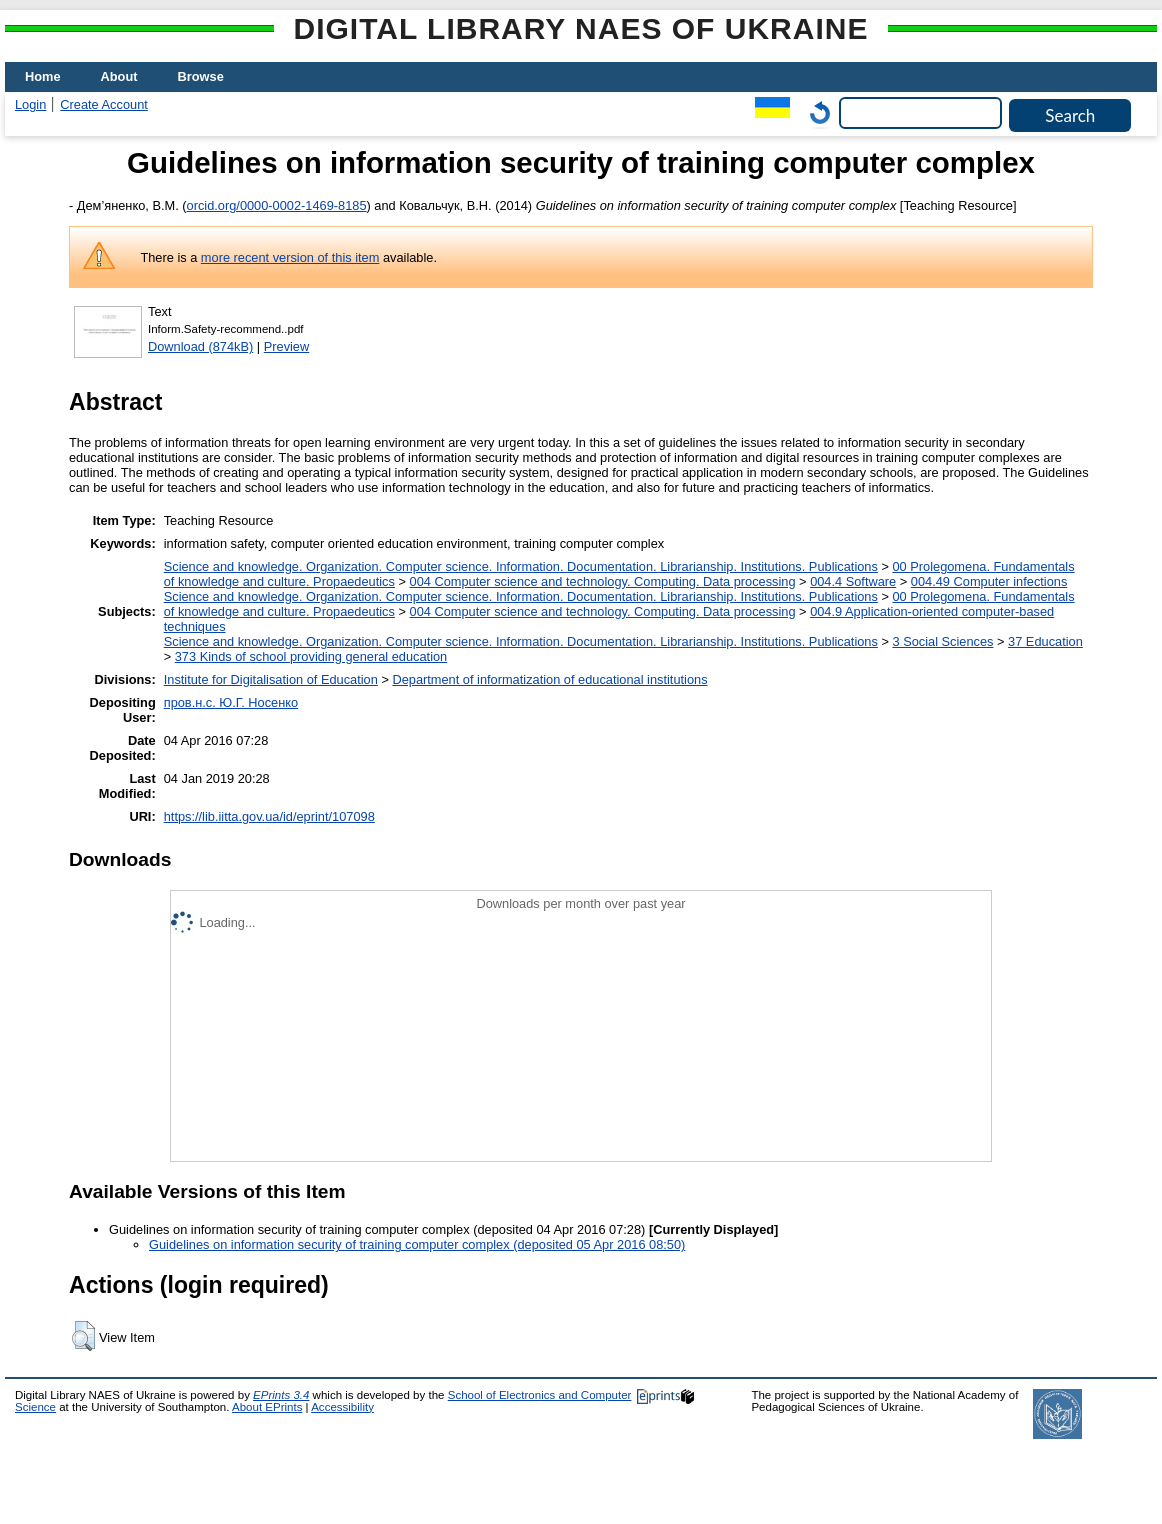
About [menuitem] (119, 76)
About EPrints (267, 1407)
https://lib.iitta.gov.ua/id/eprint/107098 (269, 816)
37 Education (1045, 641)
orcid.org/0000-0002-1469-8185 (277, 205)
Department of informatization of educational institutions (549, 679)
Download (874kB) (200, 346)
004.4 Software (853, 581)
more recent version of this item (290, 257)
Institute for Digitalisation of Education (271, 679)
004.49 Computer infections (989, 581)
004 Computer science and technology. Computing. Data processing (603, 581)
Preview (287, 346)
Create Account (104, 104)
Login (30, 104)
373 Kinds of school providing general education (311, 656)
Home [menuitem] (43, 76)
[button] (83, 1336)
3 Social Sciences (942, 641)
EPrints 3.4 (281, 1395)
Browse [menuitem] (201, 76)
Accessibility (342, 1407)
